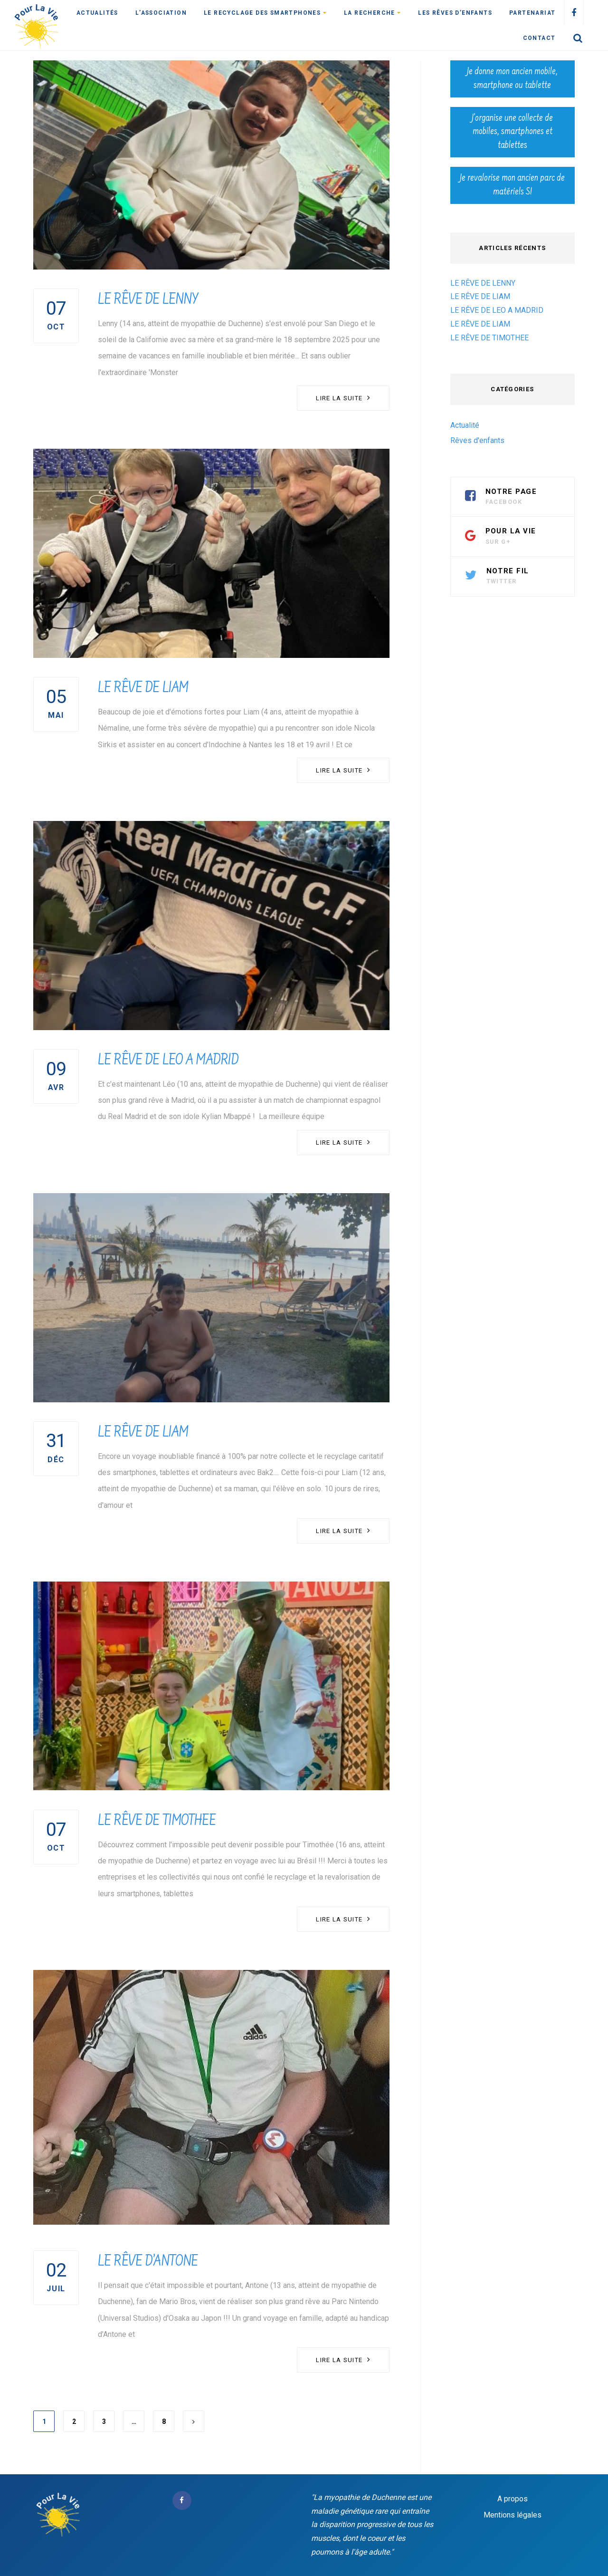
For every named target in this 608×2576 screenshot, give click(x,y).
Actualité (464, 425)
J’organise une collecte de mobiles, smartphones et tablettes (512, 132)
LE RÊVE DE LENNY (148, 300)
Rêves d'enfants (477, 440)
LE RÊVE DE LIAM (143, 689)
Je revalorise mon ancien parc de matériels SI (512, 185)
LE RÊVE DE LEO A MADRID (168, 1061)
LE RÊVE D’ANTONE (148, 2262)
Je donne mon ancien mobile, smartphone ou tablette (512, 79)
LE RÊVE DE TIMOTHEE (157, 1822)
